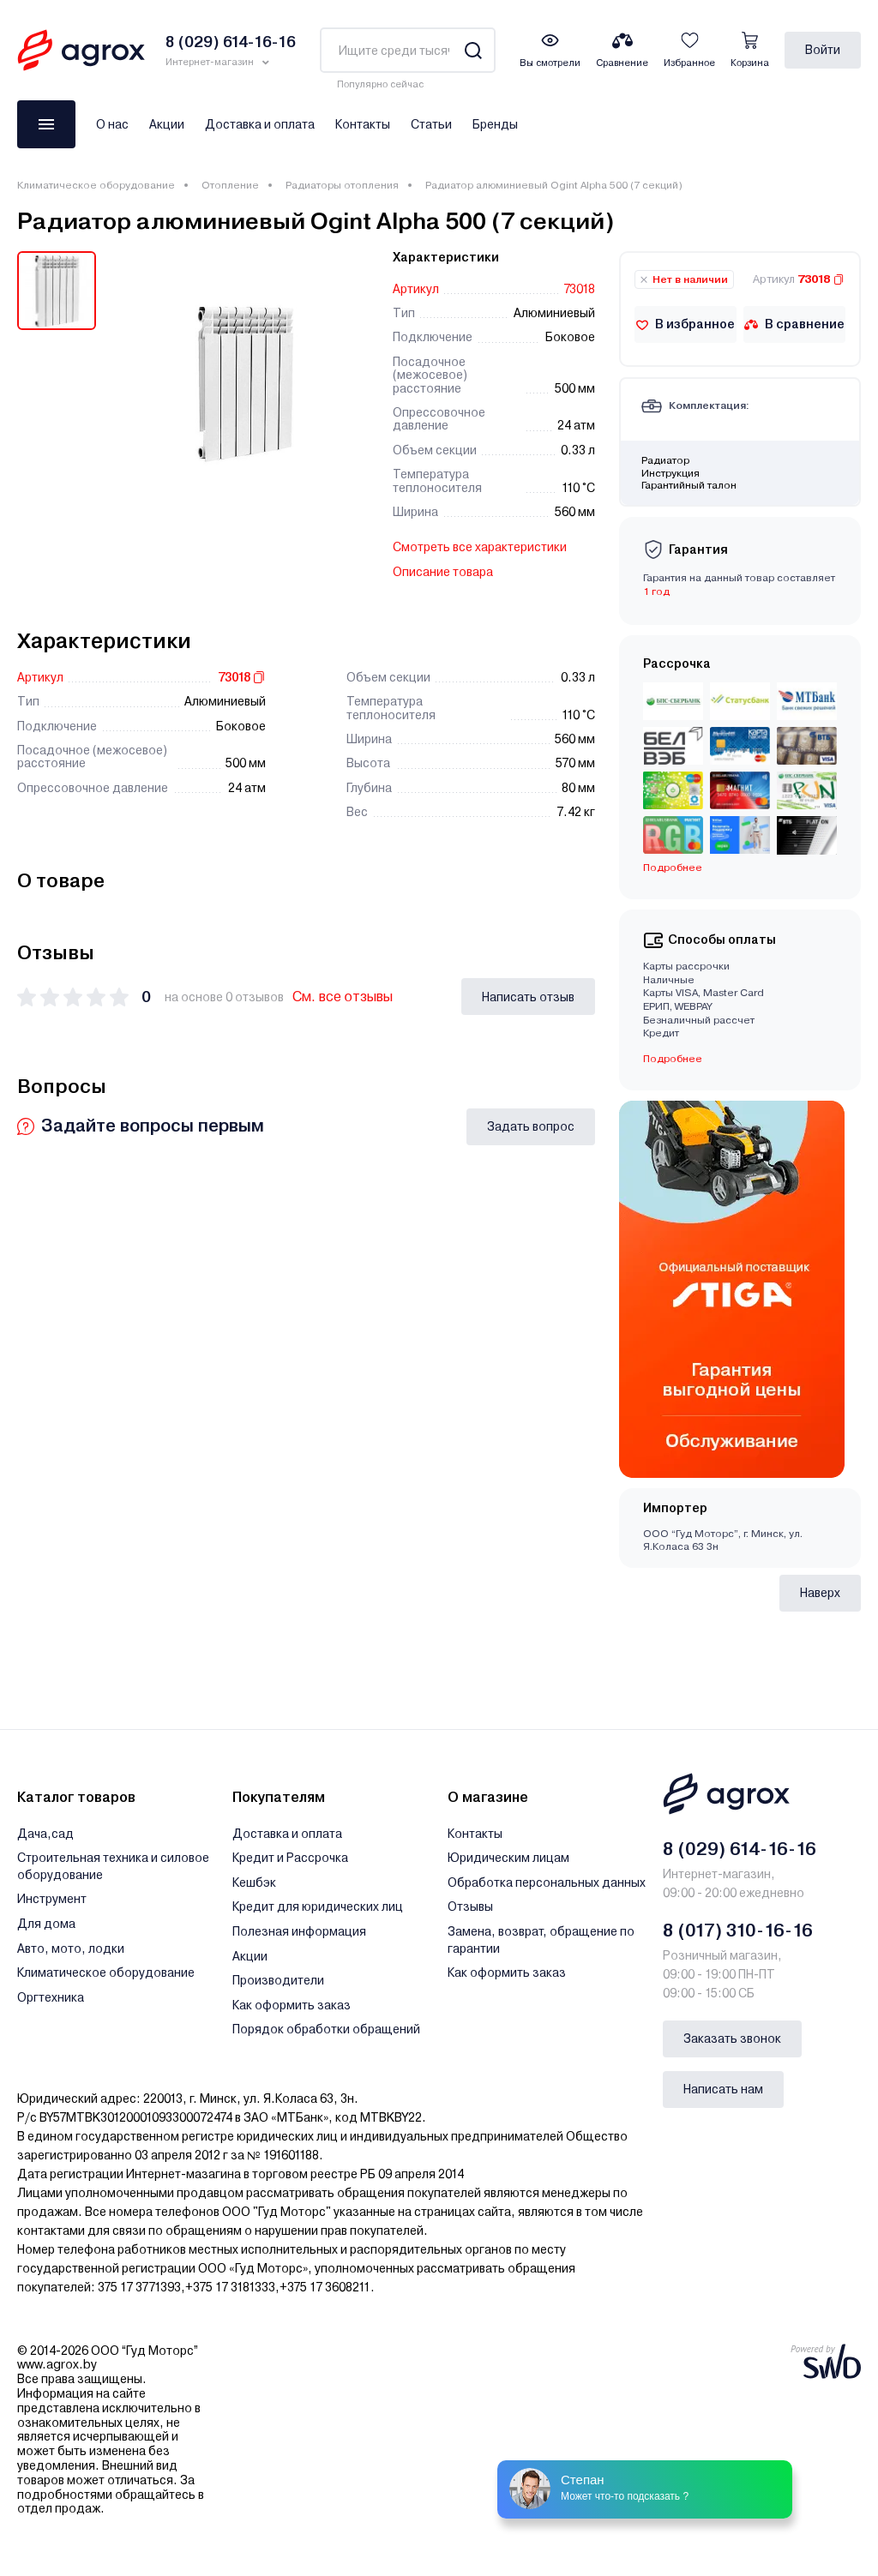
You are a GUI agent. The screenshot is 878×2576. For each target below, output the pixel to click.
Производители (278, 1980)
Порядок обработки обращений (326, 2029)
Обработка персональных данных (547, 1882)
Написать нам (723, 2089)
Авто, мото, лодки (70, 1948)
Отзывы (470, 1906)
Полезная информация (299, 1931)
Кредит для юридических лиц (317, 1906)
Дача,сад (45, 1833)
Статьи (431, 124)
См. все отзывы (342, 996)
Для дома (46, 1923)
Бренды (495, 124)
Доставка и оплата (260, 124)
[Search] (473, 50)
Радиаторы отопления (342, 185)
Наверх (820, 1593)
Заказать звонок (732, 2038)
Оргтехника (50, 1997)
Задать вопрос (530, 1126)
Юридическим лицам (508, 1857)
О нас (112, 124)
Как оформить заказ (291, 2005)
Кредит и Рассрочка (290, 1857)
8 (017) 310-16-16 (738, 1930)
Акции (166, 124)
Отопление (230, 185)
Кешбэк (254, 1882)
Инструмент (52, 1899)
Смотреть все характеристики (480, 547)
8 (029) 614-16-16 (739, 1849)
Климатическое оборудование (96, 185)
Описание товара (443, 572)
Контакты (362, 124)
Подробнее (672, 868)
